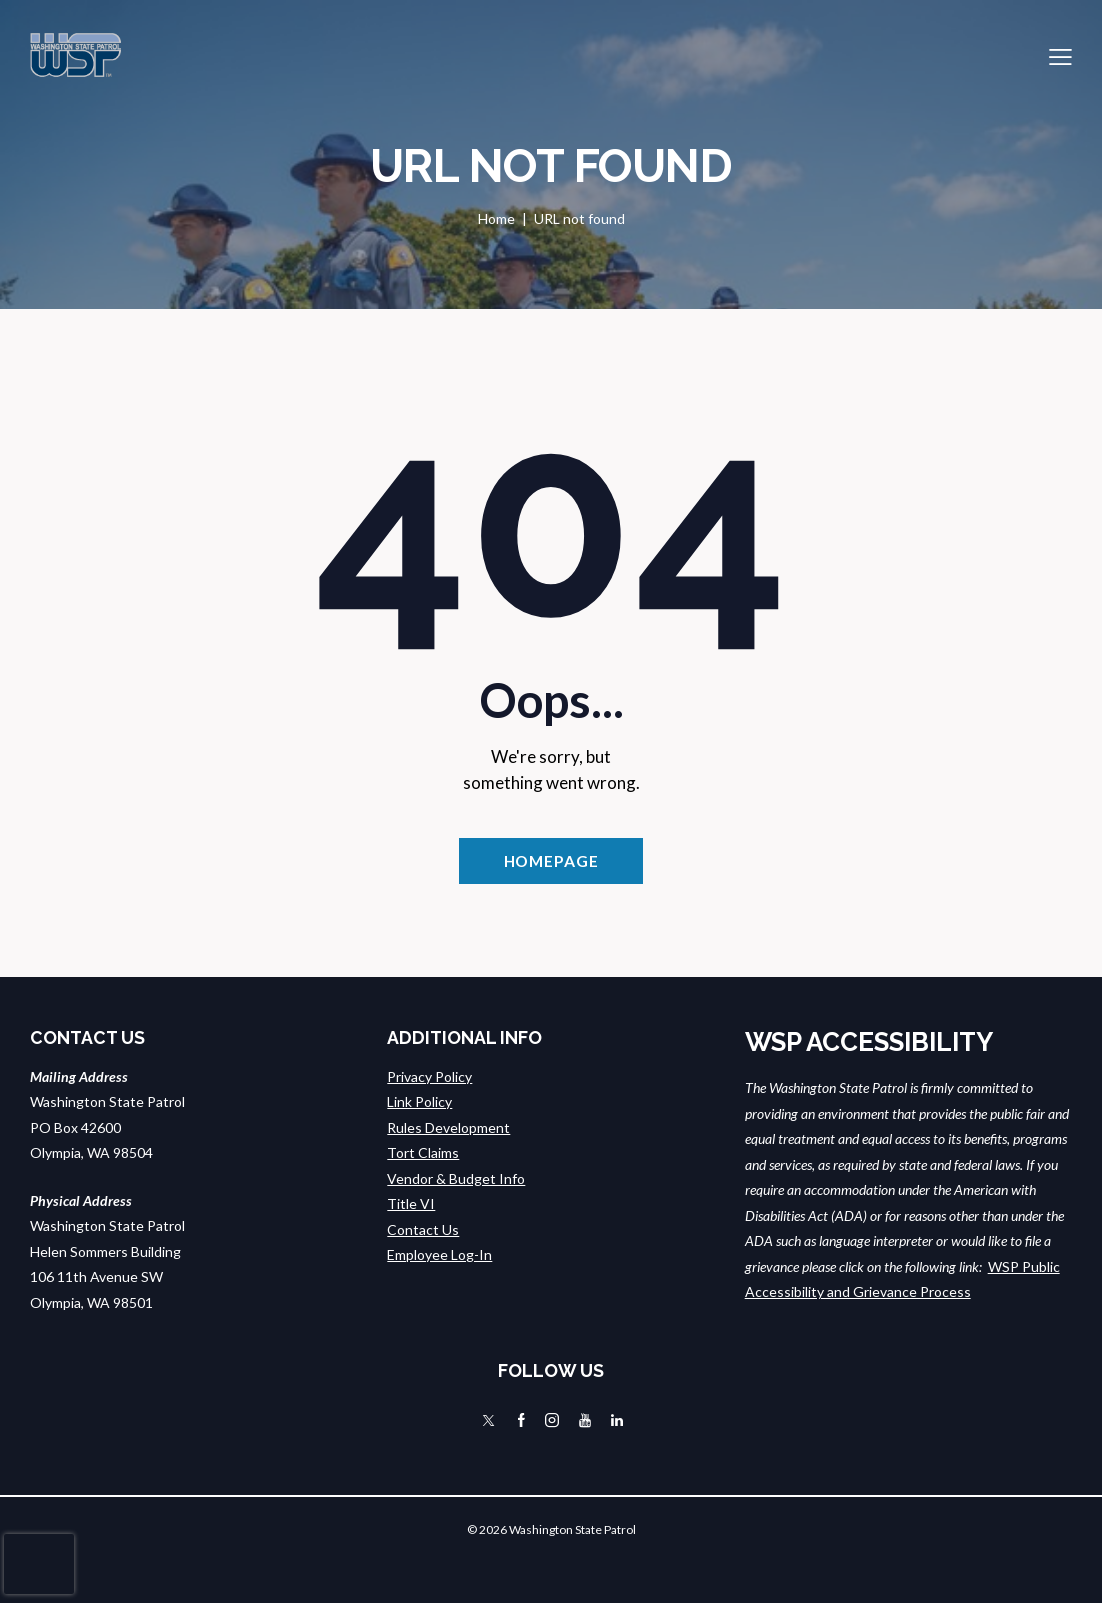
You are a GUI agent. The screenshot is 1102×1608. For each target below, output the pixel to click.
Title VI (411, 1207)
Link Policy (419, 1105)
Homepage (550, 862)
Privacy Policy (429, 1079)
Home (496, 218)
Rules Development (448, 1130)
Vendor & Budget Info (456, 1181)
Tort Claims (423, 1156)
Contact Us (423, 1232)
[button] (1060, 55)
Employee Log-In (439, 1258)
